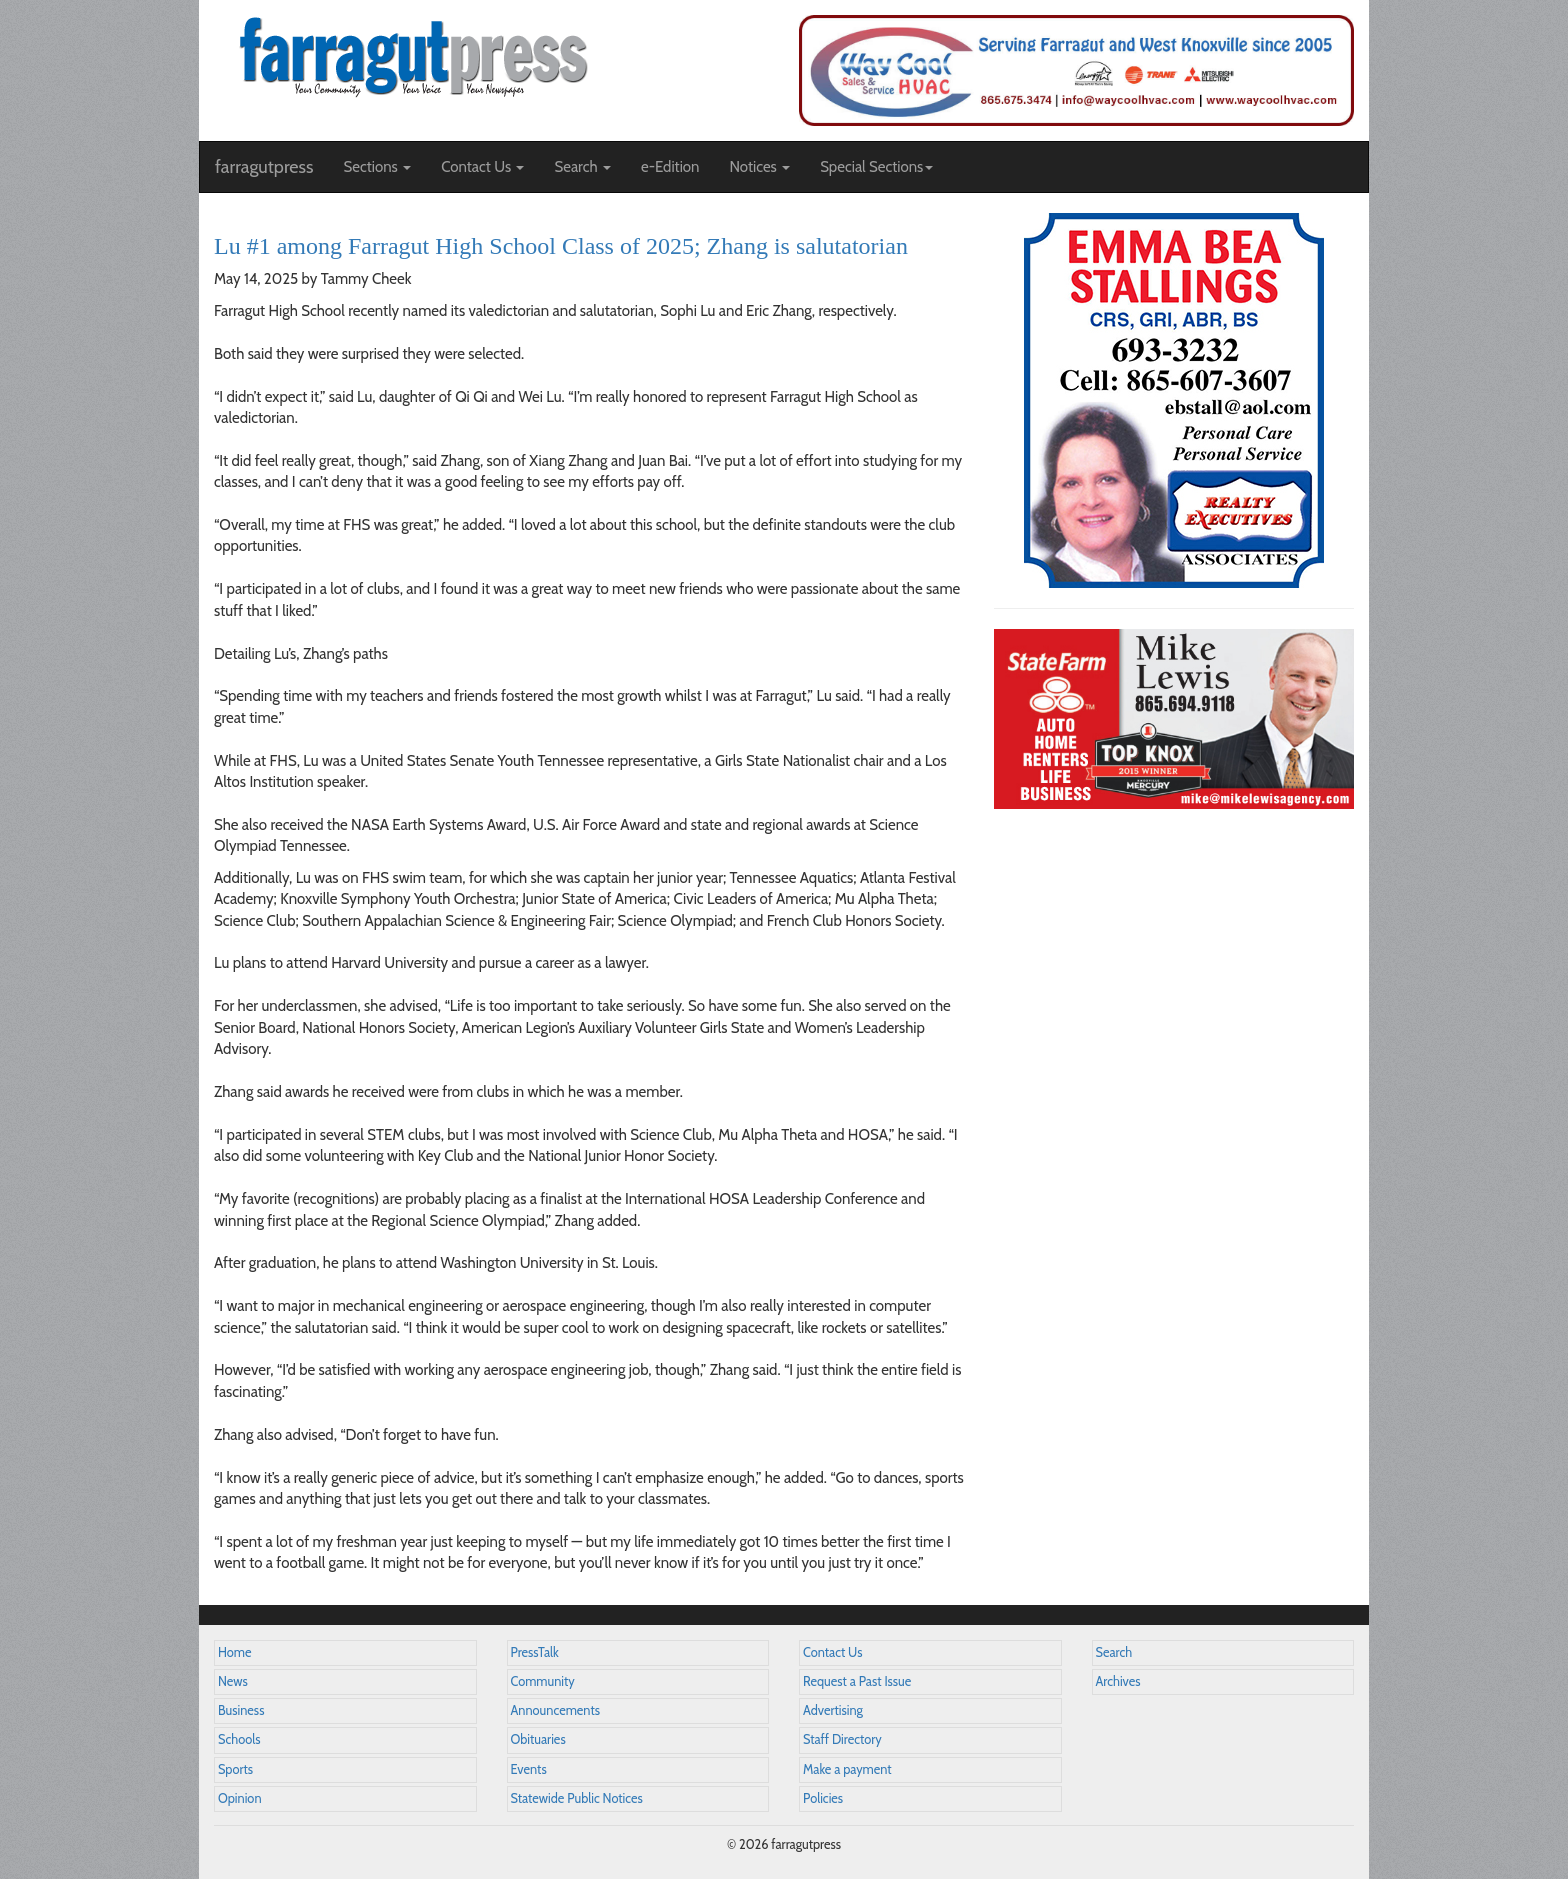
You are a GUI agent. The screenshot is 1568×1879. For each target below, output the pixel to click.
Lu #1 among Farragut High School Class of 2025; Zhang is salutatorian (561, 246)
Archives (1118, 1681)
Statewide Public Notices (577, 1798)
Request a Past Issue (857, 1681)
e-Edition (670, 167)
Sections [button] (377, 167)
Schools (239, 1739)
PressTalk (535, 1652)
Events (529, 1769)
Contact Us (832, 1652)
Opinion (240, 1798)
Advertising (833, 1710)
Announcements (555, 1710)
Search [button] (582, 167)
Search (1114, 1652)
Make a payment (847, 1769)
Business (241, 1710)
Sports (235, 1769)
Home (235, 1652)
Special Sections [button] (876, 167)
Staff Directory (842, 1739)
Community (543, 1681)
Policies (823, 1798)
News (233, 1681)
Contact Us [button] (482, 167)
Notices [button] (759, 167)
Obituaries (538, 1739)
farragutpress (264, 167)
